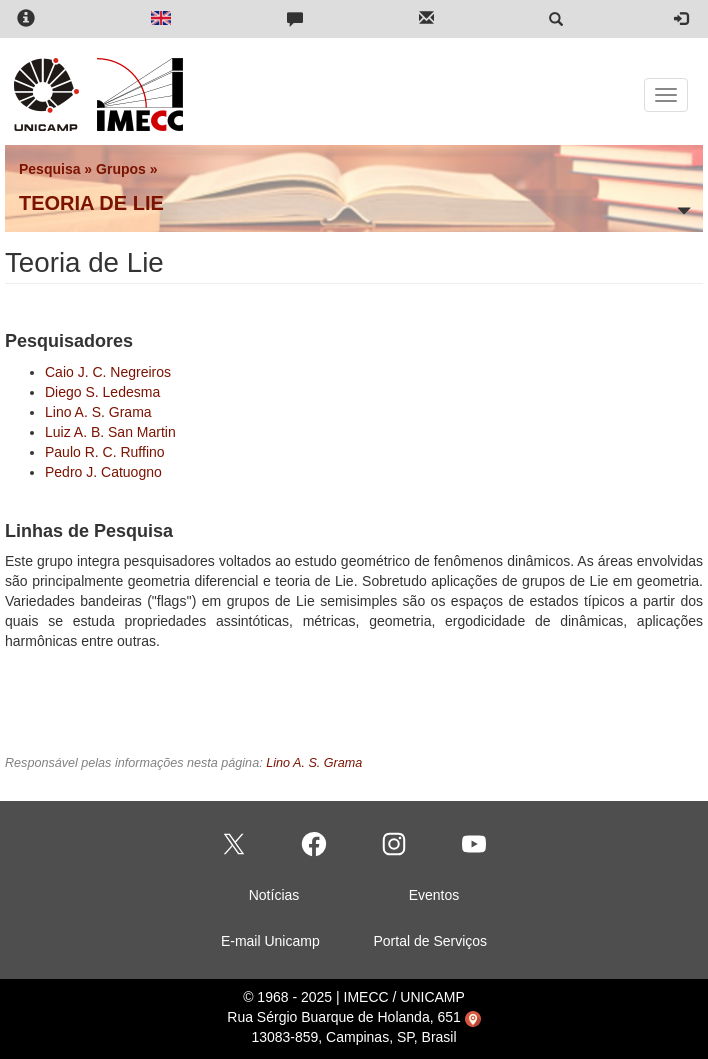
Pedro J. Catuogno (103, 472)
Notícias (274, 895)
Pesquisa (49, 169)
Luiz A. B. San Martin (110, 432)
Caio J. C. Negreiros (108, 372)
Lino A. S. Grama (98, 412)
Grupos (121, 169)
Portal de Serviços (430, 941)
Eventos (434, 895)
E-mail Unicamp (270, 941)
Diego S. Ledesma (102, 392)
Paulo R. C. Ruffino (105, 452)
